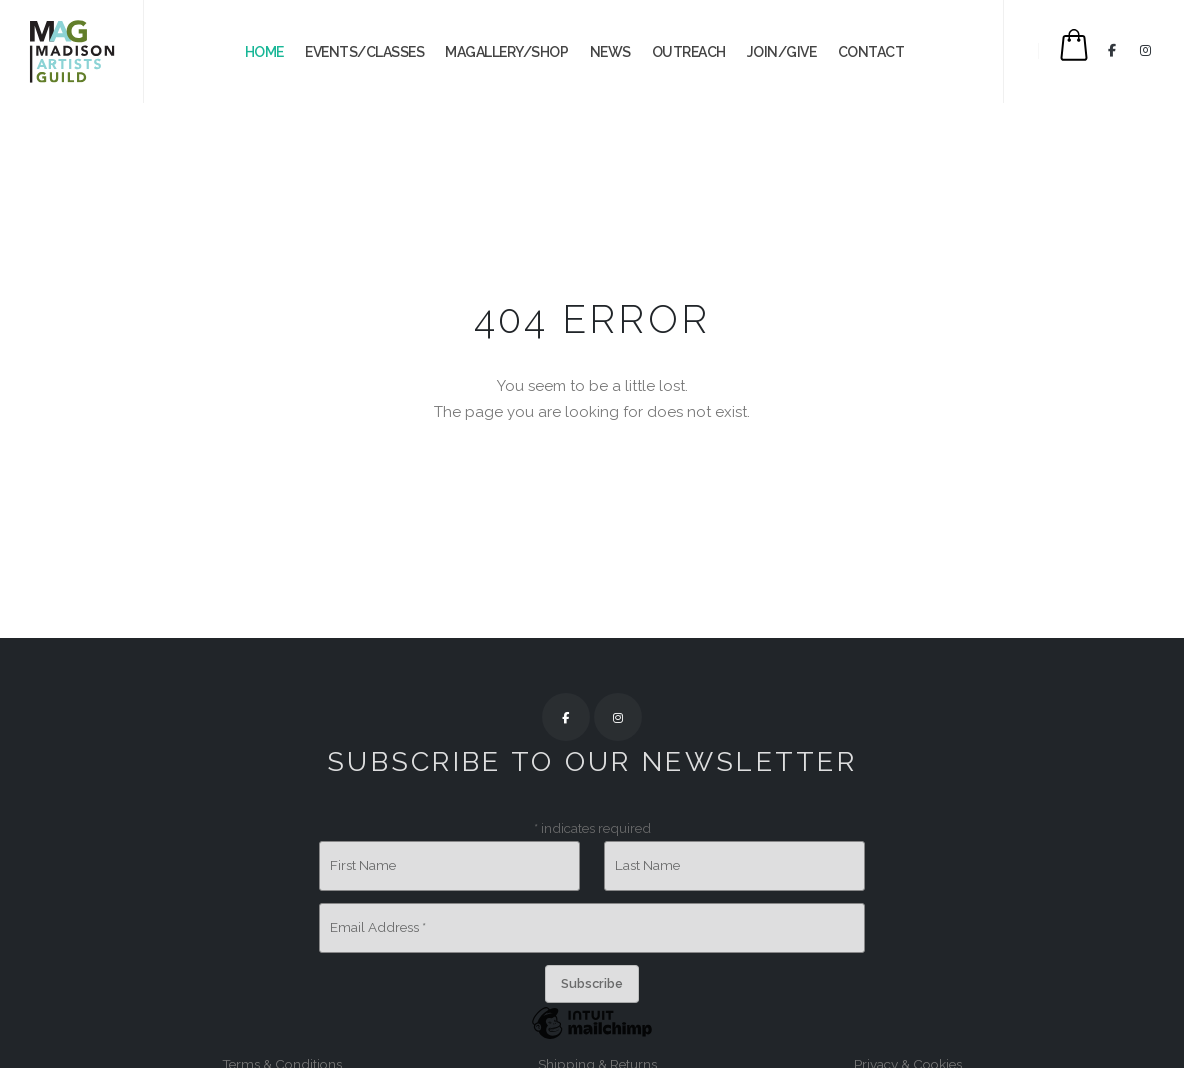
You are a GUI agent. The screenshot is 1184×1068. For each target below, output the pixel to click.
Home (264, 52)
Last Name (647, 865)
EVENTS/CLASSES (364, 52)
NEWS (610, 52)
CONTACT (871, 52)
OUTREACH (689, 52)
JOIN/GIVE (782, 52)
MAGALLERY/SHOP (506, 52)
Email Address (378, 927)
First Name (363, 865)
